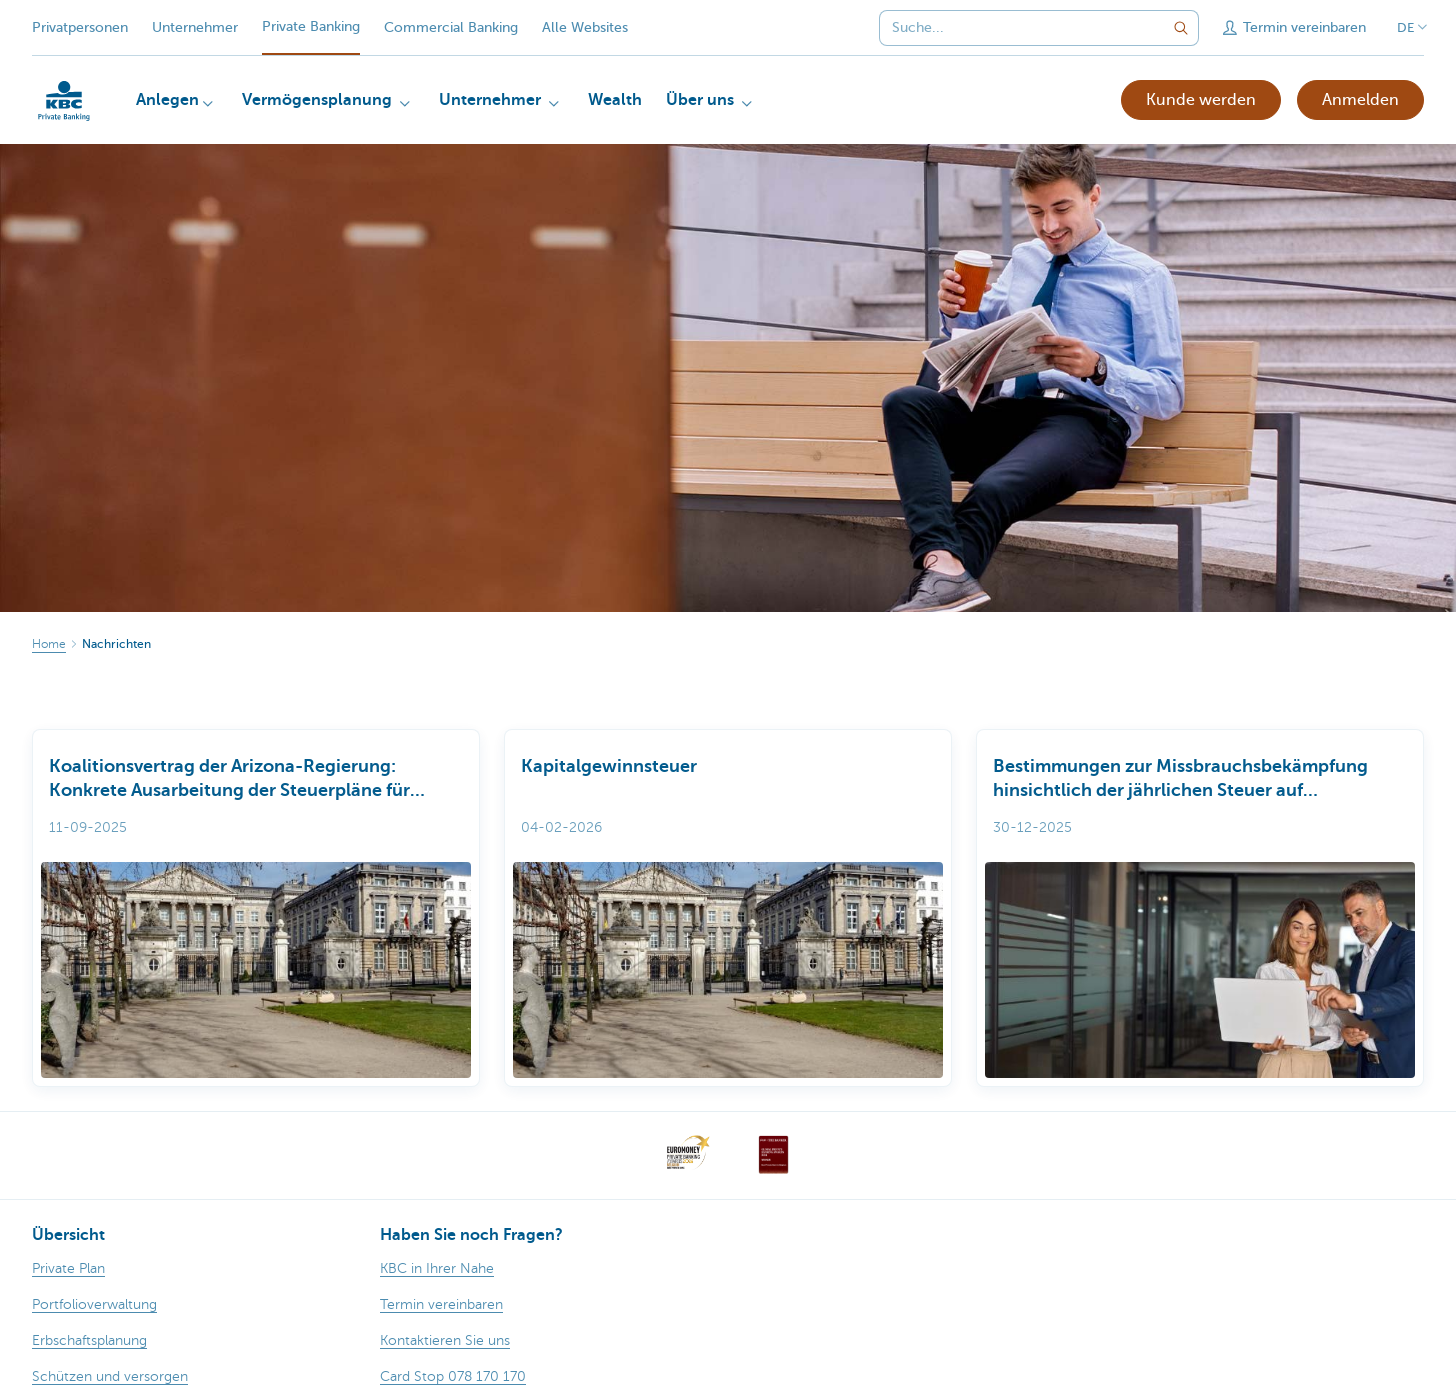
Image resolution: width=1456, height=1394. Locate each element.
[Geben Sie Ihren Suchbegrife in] (1181, 28)
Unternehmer (195, 27)
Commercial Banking (451, 27)
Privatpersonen (80, 27)
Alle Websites (585, 27)
